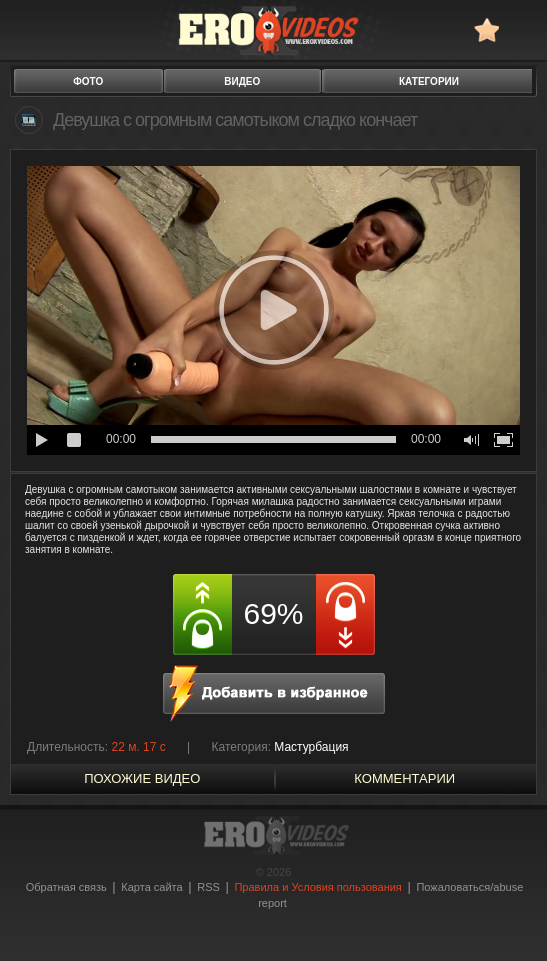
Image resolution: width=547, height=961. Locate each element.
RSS (208, 887)
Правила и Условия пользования (317, 887)
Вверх (509, 906)
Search (522, 29)
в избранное (486, 29)
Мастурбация (311, 747)
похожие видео (142, 778)
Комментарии (404, 778)
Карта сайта (151, 887)
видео (242, 81)
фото (88, 81)
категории (429, 81)
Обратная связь (66, 887)
